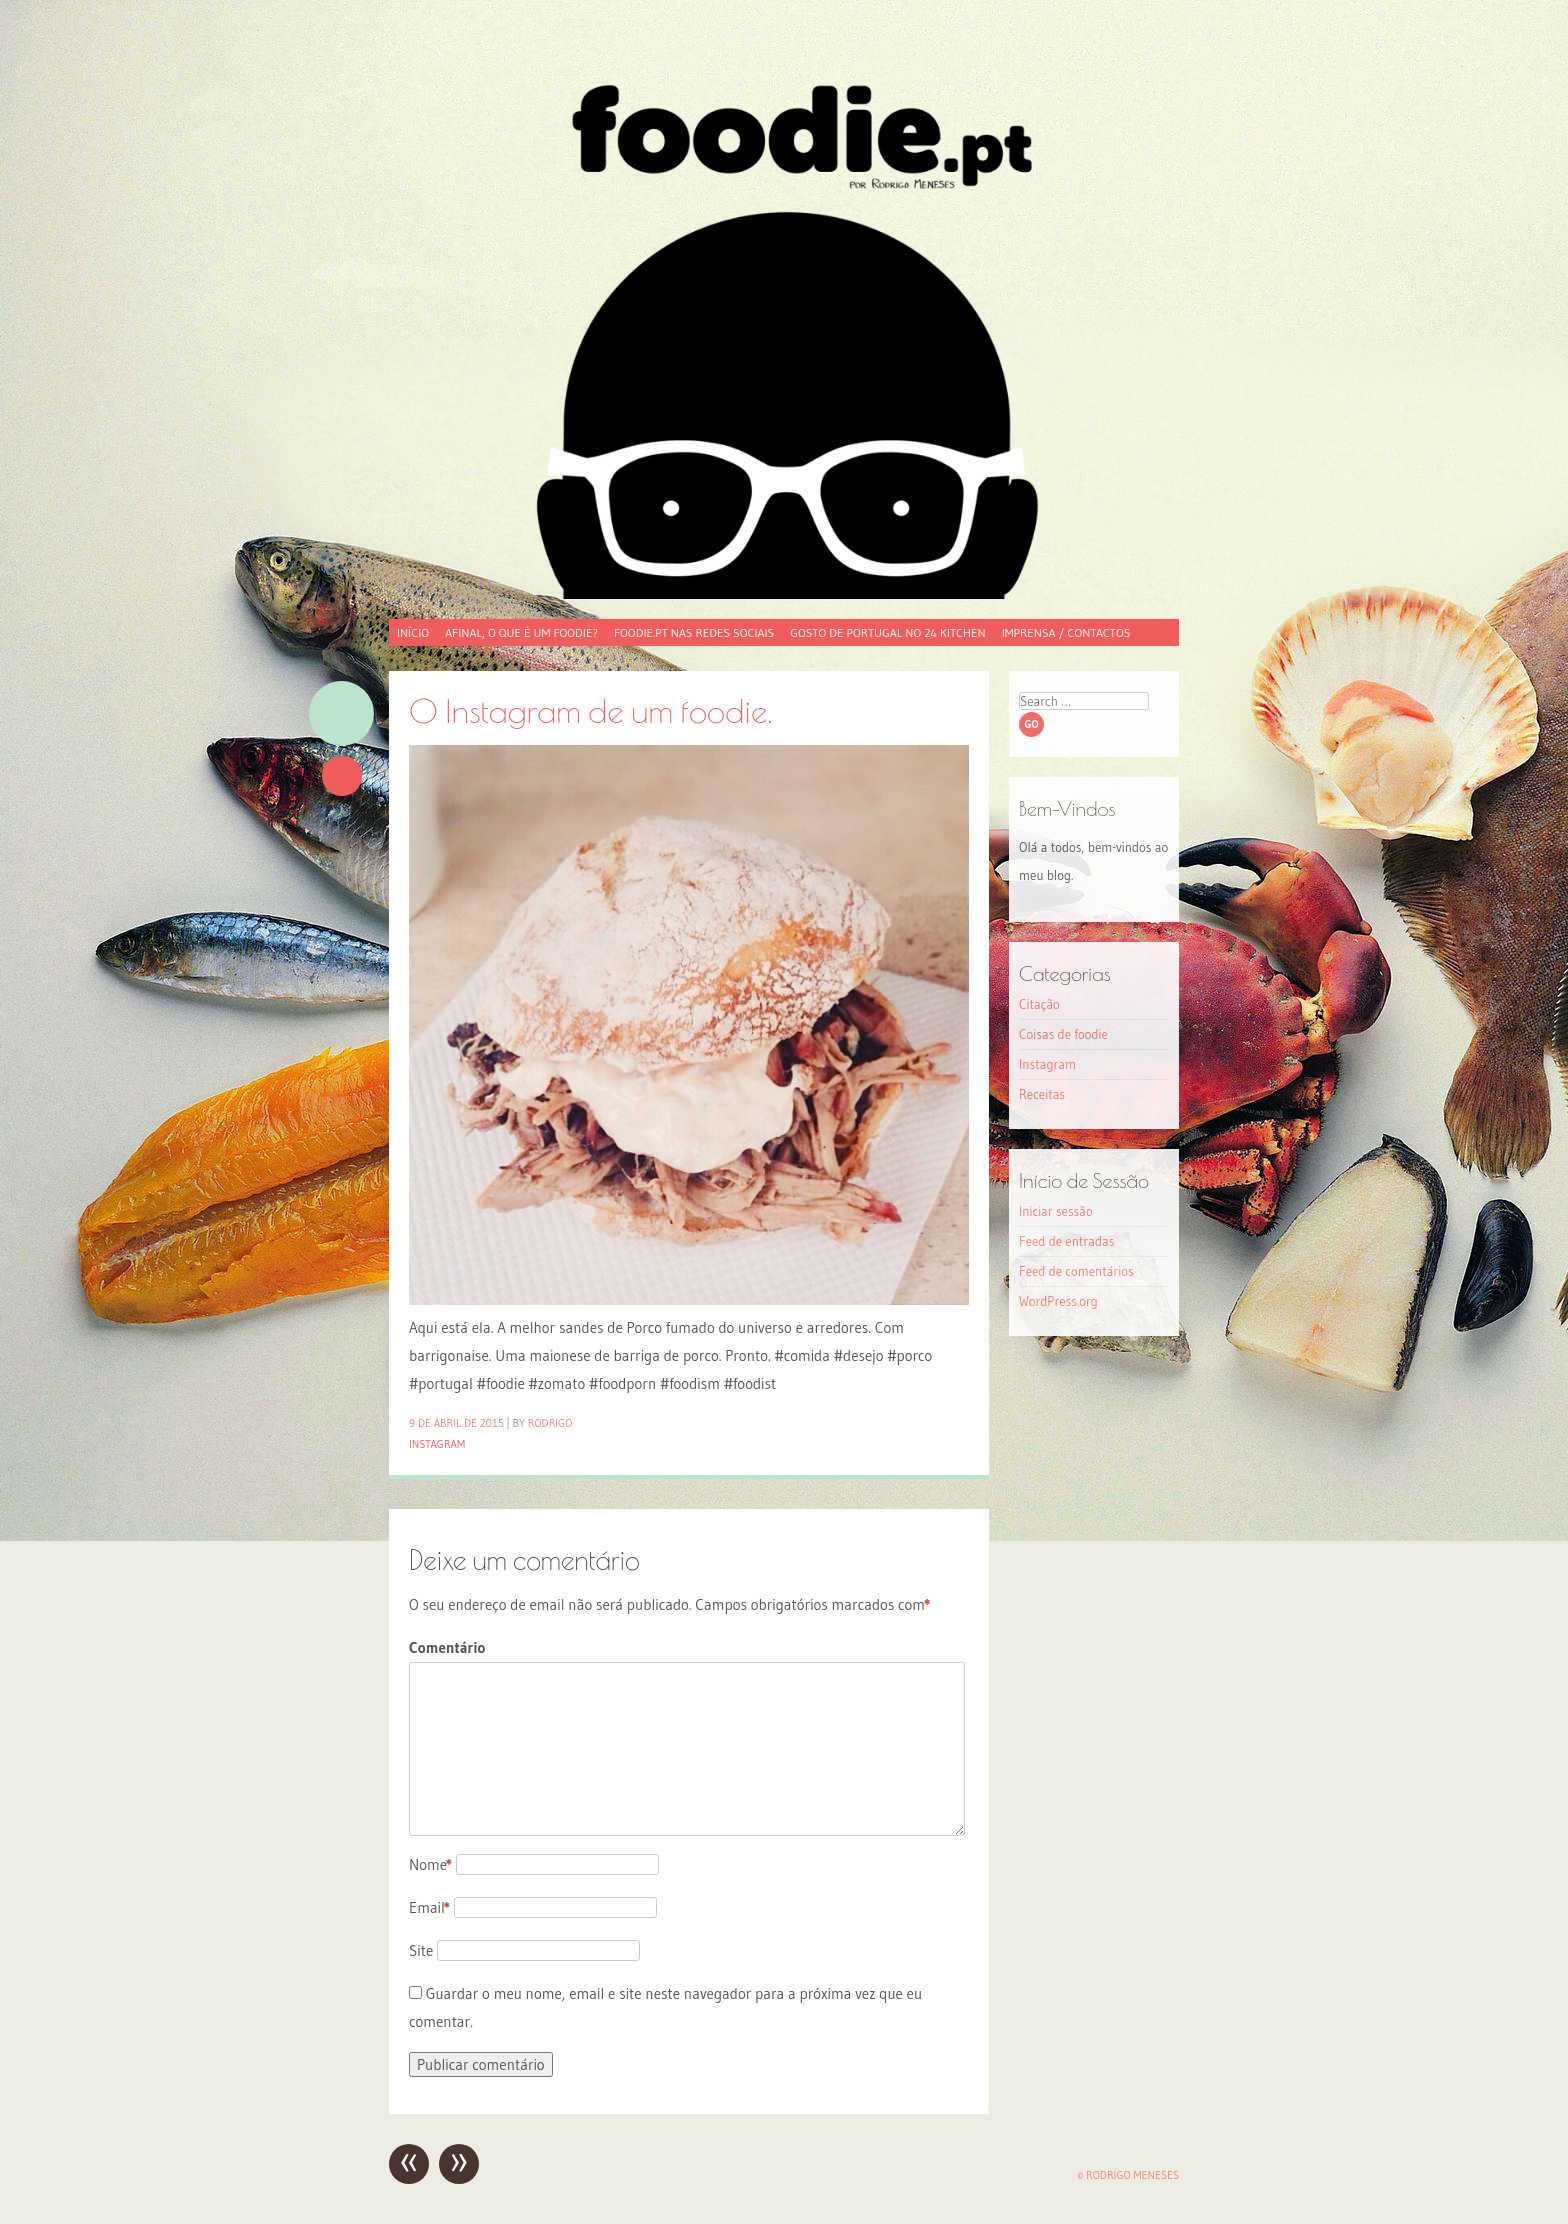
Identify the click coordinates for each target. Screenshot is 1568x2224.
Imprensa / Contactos (1066, 632)
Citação (1039, 1004)
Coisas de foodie (1063, 1034)
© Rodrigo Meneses (1128, 2175)
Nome (430, 1864)
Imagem (341, 713)
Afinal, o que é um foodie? (521, 632)
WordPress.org (1058, 1301)
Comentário (447, 1647)
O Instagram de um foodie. (590, 710)
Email (429, 1907)
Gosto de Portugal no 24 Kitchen (887, 632)
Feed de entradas (1066, 1241)
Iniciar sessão (1056, 1211)
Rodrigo (550, 1423)
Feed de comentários (1076, 1271)
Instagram (437, 1444)
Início (413, 632)
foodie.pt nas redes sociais (694, 632)
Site (421, 1950)
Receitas (1042, 1094)
